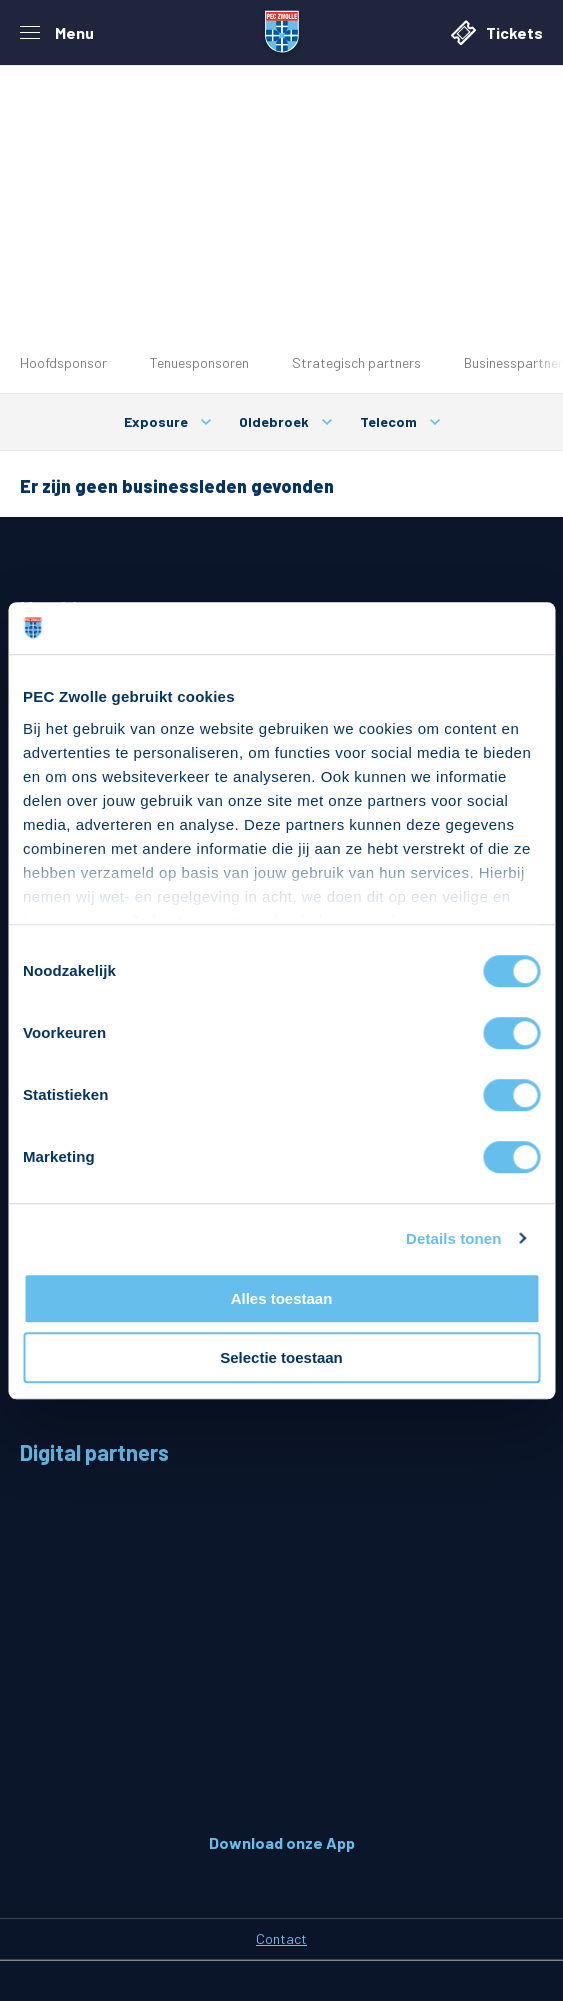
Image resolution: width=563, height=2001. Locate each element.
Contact (281, 1938)
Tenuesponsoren (199, 362)
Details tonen (453, 1238)
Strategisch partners (356, 362)
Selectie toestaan (281, 1357)
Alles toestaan (282, 1298)
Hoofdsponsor (63, 362)
